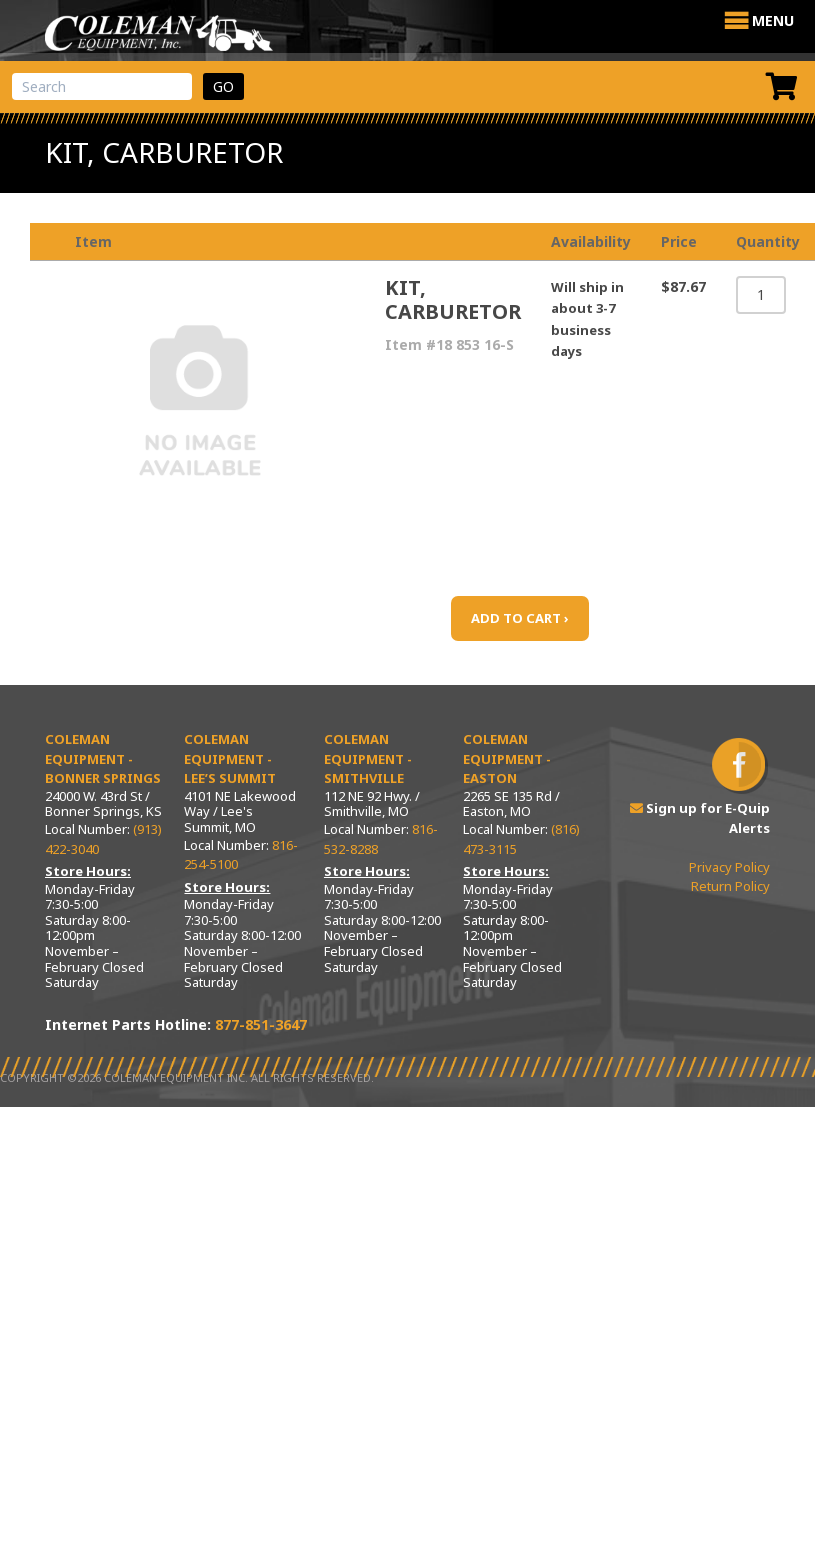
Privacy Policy (729, 867)
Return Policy (730, 886)
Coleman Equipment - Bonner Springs (103, 758)
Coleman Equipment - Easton (507, 758)
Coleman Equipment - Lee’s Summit (230, 758)
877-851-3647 (261, 1024)
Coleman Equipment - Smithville (368, 758)
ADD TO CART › (520, 618)
